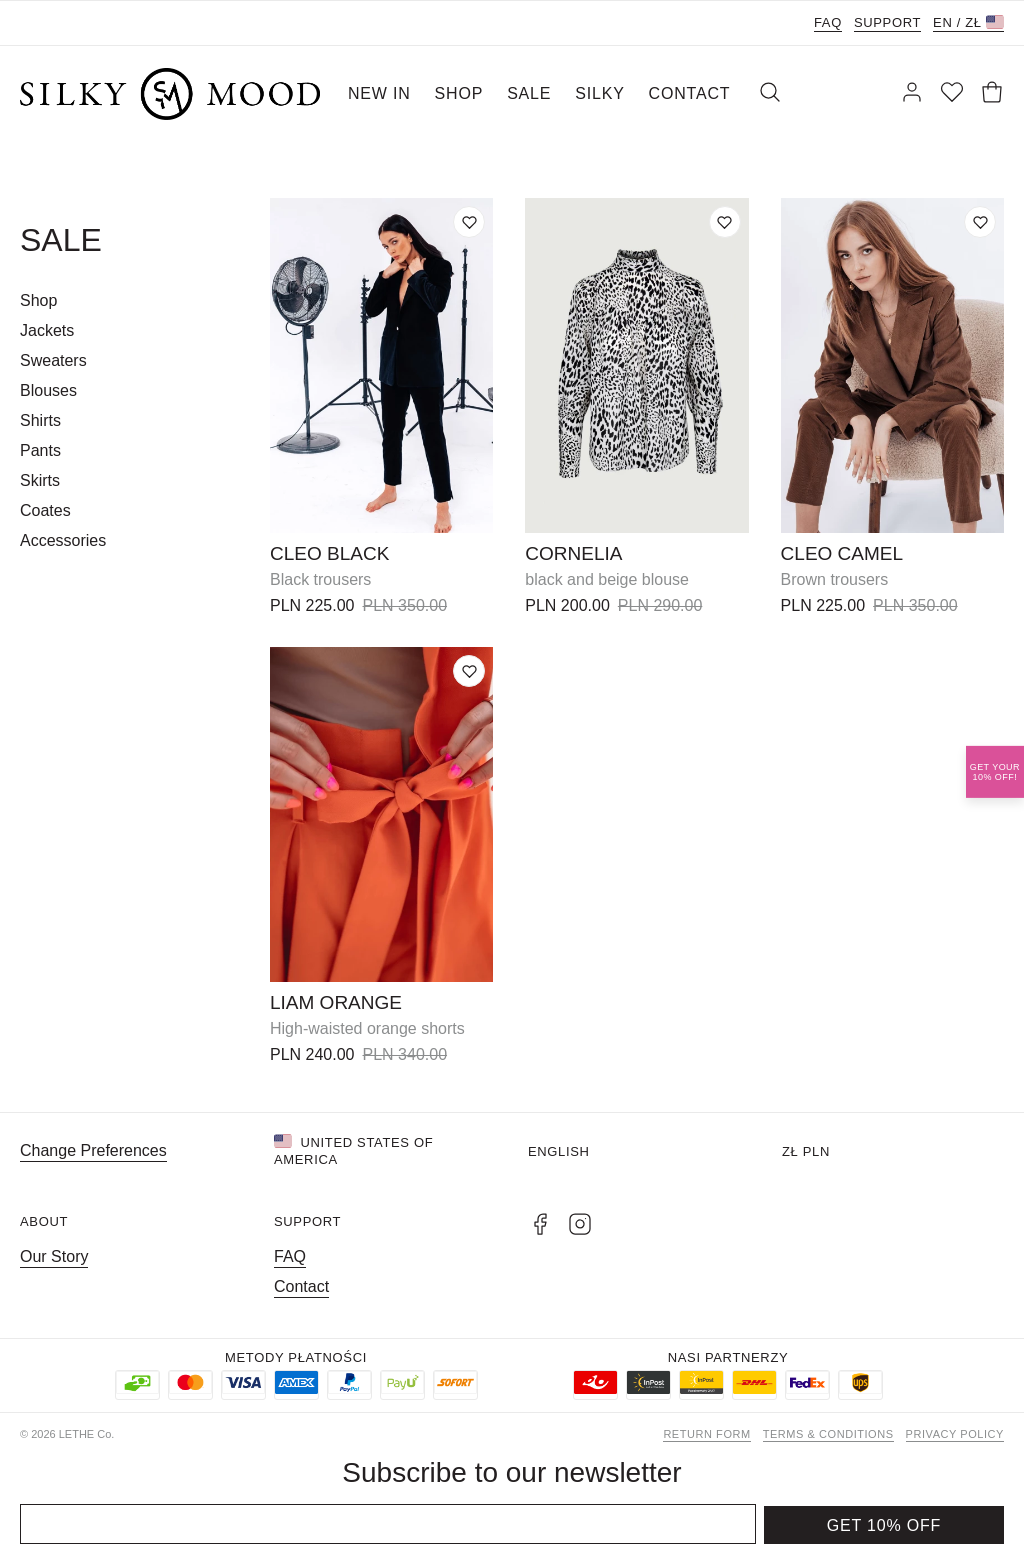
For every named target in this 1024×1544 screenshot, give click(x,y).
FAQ (828, 22)
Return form (706, 1434)
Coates (45, 510)
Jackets (47, 330)
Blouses (48, 390)
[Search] (770, 94)
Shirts (40, 420)
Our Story (54, 1256)
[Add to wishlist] (469, 222)
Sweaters (53, 360)
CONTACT (690, 93)
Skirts (40, 480)
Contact (301, 1286)
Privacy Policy (955, 1434)
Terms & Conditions (828, 1434)
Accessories (63, 540)
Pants (40, 450)
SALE (529, 93)
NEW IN (379, 93)
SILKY (599, 93)
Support (887, 22)
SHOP (459, 93)
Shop (38, 300)
